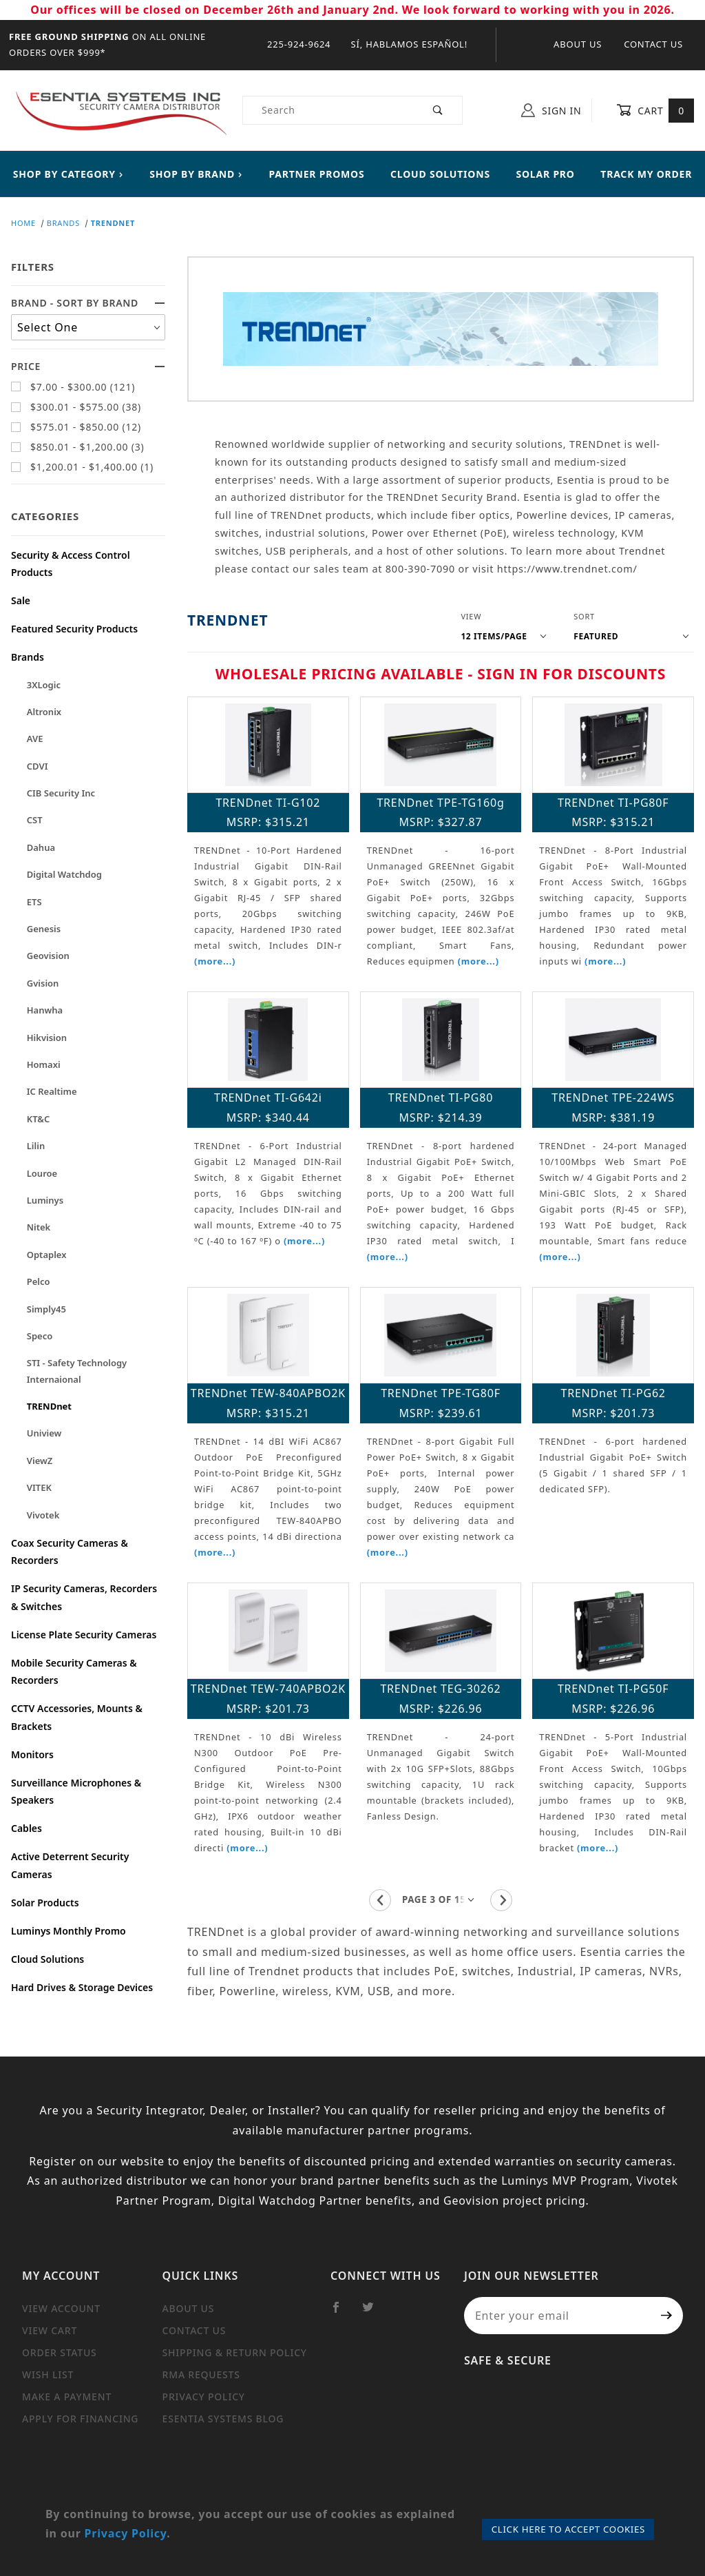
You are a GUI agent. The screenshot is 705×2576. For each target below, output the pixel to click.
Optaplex (47, 1254)
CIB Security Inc (61, 793)
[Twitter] (374, 2313)
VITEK (39, 1487)
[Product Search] (328, 110)
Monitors (32, 1754)
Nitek (39, 1227)
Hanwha (45, 1010)
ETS (34, 902)
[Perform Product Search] (438, 110)
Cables (26, 1828)
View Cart (49, 2330)
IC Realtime (52, 1091)
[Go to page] (440, 1899)
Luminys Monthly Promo (68, 1930)
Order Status (59, 2352)
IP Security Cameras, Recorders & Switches (84, 1597)
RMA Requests (201, 2374)
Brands (27, 656)
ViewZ (40, 1460)
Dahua (41, 847)
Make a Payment (67, 2396)
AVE (35, 738)
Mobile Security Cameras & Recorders (74, 1671)
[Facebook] (341, 2313)
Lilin (36, 1146)
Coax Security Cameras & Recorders (69, 1551)
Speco (39, 1336)
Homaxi (44, 1064)
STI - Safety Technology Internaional (77, 1371)
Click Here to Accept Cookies (568, 2529)
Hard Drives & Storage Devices (82, 1987)
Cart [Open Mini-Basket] (655, 110)
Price (88, 366)
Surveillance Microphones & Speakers (76, 1791)
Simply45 (46, 1309)
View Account (61, 2308)
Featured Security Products (74, 628)
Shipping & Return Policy (234, 2352)
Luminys (45, 1200)
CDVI (37, 766)
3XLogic (44, 685)
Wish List (48, 2374)
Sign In (551, 110)
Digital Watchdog (64, 874)
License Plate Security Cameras (83, 1634)
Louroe (42, 1173)
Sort (584, 616)
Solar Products (45, 1902)
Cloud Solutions (47, 1959)
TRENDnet (49, 1406)
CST (35, 820)
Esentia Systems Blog (223, 2418)
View (471, 616)
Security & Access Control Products (70, 563)
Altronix (44, 711)
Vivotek (43, 1515)
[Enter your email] (557, 2315)
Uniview (44, 1433)
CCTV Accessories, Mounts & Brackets (77, 1717)
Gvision (43, 983)
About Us (578, 44)
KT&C (38, 1119)
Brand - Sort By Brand (88, 302)
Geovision (48, 955)
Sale (20, 600)
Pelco (38, 1281)
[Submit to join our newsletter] (667, 2315)
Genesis (44, 929)
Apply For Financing (80, 2418)
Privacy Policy (203, 2396)
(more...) (214, 961)
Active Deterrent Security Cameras (70, 1865)
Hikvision (47, 1037)
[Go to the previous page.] (380, 1900)
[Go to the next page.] (501, 1900)
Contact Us (653, 44)
